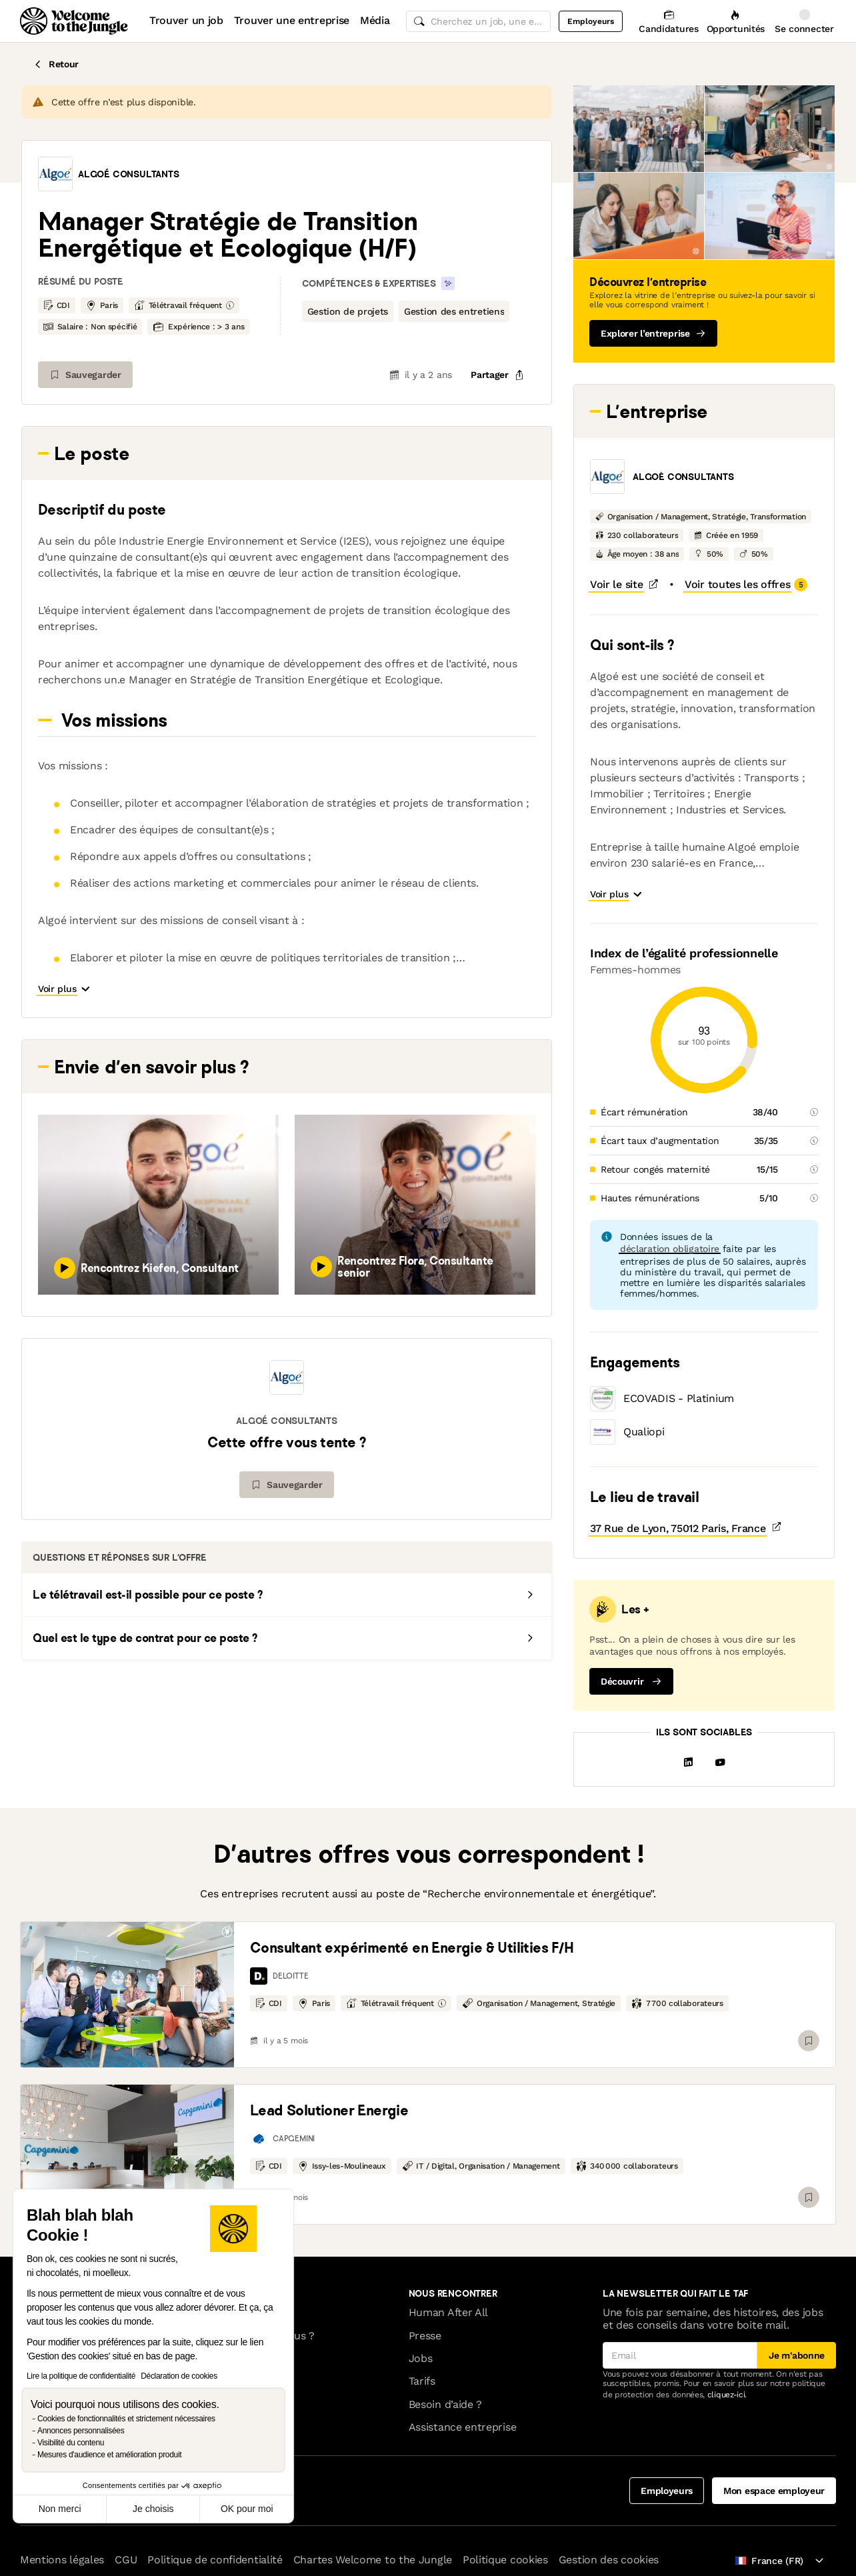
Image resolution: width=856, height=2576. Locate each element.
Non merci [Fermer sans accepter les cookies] (60, 2508)
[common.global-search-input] (478, 21)
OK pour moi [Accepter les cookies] (247, 2508)
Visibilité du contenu (70, 2442)
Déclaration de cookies (179, 2376)
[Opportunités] (736, 21)
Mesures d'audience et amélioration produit (109, 2454)
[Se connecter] (804, 21)
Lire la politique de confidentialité (81, 2376)
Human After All (448, 2312)
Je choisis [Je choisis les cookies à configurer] (153, 2508)
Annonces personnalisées (80, 2430)
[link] (127, 1994)
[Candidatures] (668, 21)
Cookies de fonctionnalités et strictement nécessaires (126, 2418)
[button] (55, 174)
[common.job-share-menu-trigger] (497, 374)
